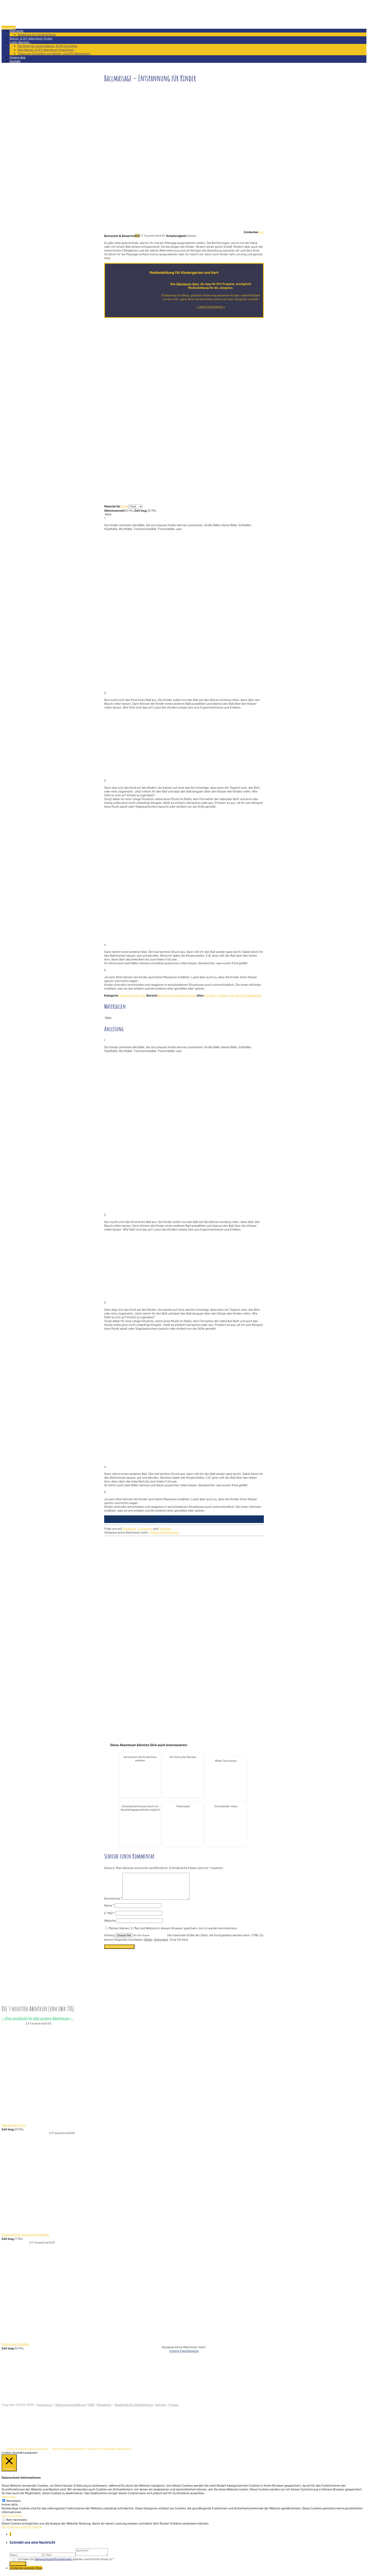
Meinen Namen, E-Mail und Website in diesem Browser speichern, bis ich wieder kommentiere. (173, 1928)
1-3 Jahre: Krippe (215, 995)
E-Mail (109, 1913)
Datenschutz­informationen (53, 2559)
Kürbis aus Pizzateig (15, 2344)
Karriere (161, 2404)
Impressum (44, 2404)
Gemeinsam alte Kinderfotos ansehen (140, 1758)
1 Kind (124, 506)
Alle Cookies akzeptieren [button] (69, 2449)
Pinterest (165, 1528)
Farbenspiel (183, 1806)
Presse (173, 2404)
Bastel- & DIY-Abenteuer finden (31, 38)
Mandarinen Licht (14, 2125)
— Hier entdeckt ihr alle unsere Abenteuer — (37, 2018)
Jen (261, 232)
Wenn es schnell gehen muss (177, 995)
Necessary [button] (9, 2497)
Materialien (112, 1521)
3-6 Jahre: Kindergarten (245, 995)
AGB (91, 2404)
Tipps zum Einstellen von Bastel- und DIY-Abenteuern (54, 53)
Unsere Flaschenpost (164, 1532)
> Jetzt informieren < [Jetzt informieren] (210, 306)
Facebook (130, 1528)
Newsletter (104, 2404)
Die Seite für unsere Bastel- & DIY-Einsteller (47, 46)
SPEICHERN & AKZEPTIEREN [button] (22, 2527)
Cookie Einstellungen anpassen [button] (27, 2449)
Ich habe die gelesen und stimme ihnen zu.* (66, 2559)
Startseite (17, 31)
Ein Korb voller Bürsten (183, 1757)
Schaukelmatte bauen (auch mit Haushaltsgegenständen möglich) (140, 1807)
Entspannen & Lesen (132, 995)
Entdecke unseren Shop (26, 2568)
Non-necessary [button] (12, 2516)
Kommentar (113, 1898)
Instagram (145, 1528)
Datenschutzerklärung (70, 2404)
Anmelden (9, 28)
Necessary (13, 2500)
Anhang (109, 1935)
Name (109, 1905)
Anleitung (126, 1521)
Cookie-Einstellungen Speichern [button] (109, 2449)
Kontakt (15, 61)
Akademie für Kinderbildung (37, 34)
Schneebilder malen (225, 1806)
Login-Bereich (21, 42)
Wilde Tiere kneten (226, 1760)
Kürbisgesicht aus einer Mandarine (25, 2234)
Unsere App (18, 57)
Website (109, 1920)
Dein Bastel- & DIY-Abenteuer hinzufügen (46, 49)
